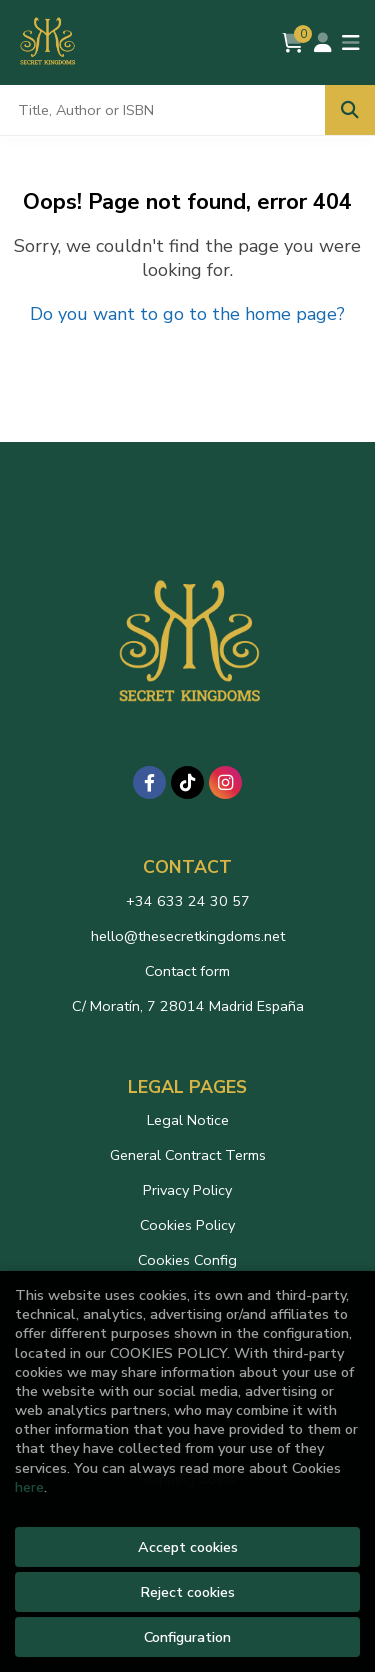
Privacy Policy (187, 1190)
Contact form (187, 971)
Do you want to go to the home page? (187, 314)
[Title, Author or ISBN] (162, 110)
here (29, 1487)
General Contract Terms (188, 1155)
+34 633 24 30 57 (188, 901)
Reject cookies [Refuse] (187, 1592)
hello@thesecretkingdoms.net (188, 936)
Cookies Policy (187, 1225)
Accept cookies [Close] (188, 1547)
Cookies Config (187, 1260)
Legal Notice (188, 1120)
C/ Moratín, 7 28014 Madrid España (188, 1006)
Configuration (187, 1637)
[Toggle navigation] (351, 43)
